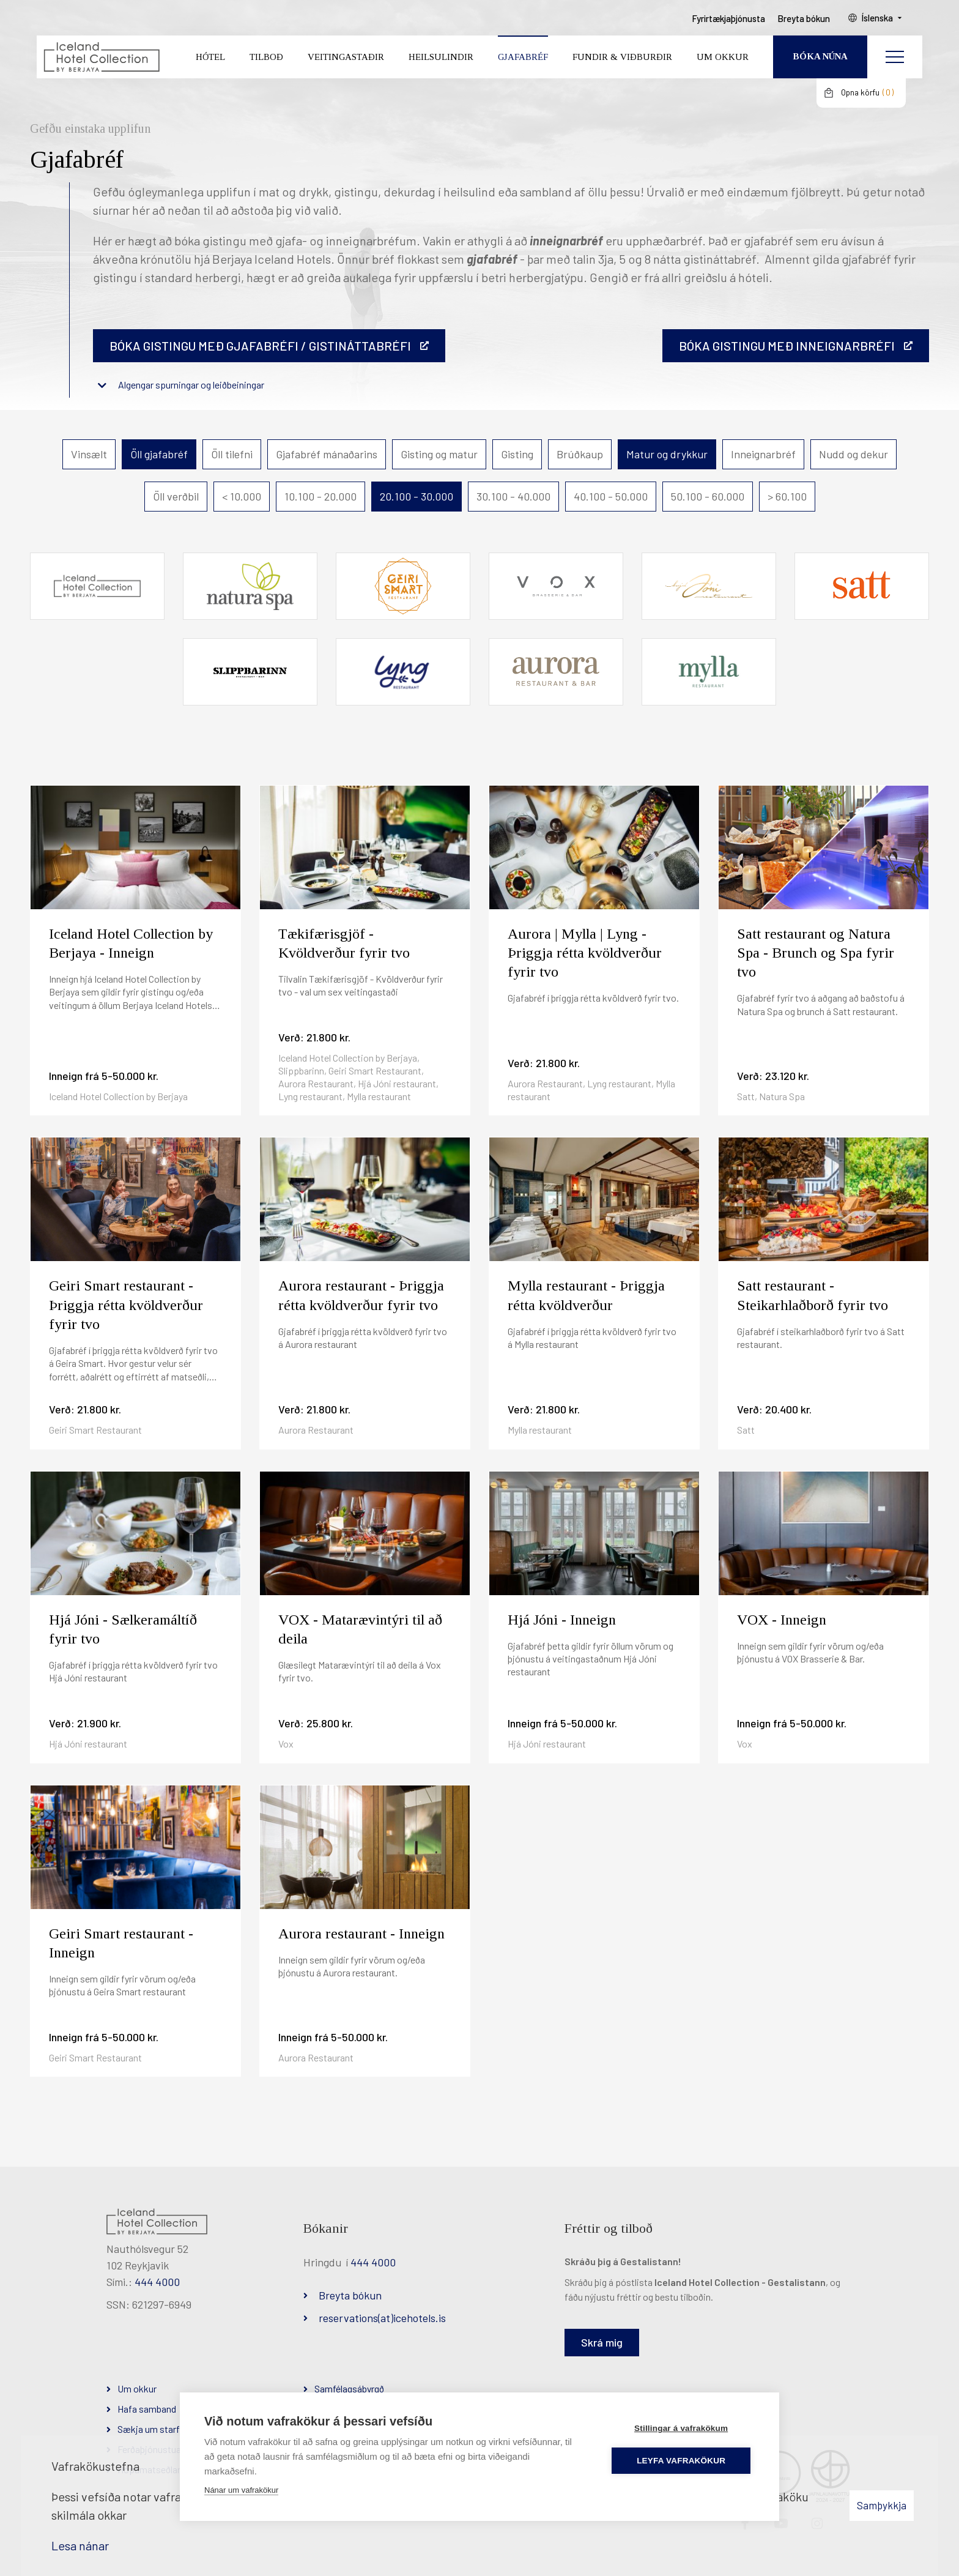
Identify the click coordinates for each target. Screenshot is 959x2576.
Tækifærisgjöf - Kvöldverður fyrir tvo (344, 943)
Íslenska (879, 18)
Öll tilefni (232, 454)
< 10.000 (241, 496)
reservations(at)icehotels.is (382, 2318)
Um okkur (137, 2388)
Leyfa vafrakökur (682, 2460)
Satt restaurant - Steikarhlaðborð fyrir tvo (812, 1295)
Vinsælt (89, 454)
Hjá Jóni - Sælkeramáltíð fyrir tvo (123, 1629)
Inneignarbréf (763, 454)
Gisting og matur (439, 454)
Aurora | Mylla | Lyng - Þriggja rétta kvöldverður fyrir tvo (585, 953)
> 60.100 (787, 496)
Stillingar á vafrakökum (681, 2428)
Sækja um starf (148, 2429)
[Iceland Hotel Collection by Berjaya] (101, 58)
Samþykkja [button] (881, 2505)
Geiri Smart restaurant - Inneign (121, 1943)
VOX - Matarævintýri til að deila (360, 1629)
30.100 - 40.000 (513, 496)
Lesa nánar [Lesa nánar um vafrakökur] (80, 2545)
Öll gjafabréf (159, 454)
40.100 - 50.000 (611, 496)
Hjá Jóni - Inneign (562, 1620)
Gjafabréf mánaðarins (326, 454)
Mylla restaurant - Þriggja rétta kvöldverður (586, 1295)
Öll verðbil (176, 496)
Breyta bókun (350, 2295)
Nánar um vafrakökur (241, 2490)
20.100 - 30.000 (416, 496)
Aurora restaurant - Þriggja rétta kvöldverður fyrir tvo (361, 1295)
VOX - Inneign (781, 1620)
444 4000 (157, 2281)
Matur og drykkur (667, 454)
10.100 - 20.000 (320, 496)
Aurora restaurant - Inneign (361, 1933)
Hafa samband (146, 2408)
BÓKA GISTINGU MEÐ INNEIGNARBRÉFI (787, 345)
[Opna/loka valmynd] (894, 58)
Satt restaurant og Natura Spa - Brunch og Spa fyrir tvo (815, 953)
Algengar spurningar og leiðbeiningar (191, 384)
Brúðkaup (580, 454)
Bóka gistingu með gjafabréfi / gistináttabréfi (260, 345)
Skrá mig (602, 2342)
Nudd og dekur (853, 454)
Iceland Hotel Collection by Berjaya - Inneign (131, 943)
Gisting (517, 454)
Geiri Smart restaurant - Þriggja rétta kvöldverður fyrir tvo (126, 1304)
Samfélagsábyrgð (349, 2388)
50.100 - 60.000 (707, 496)
